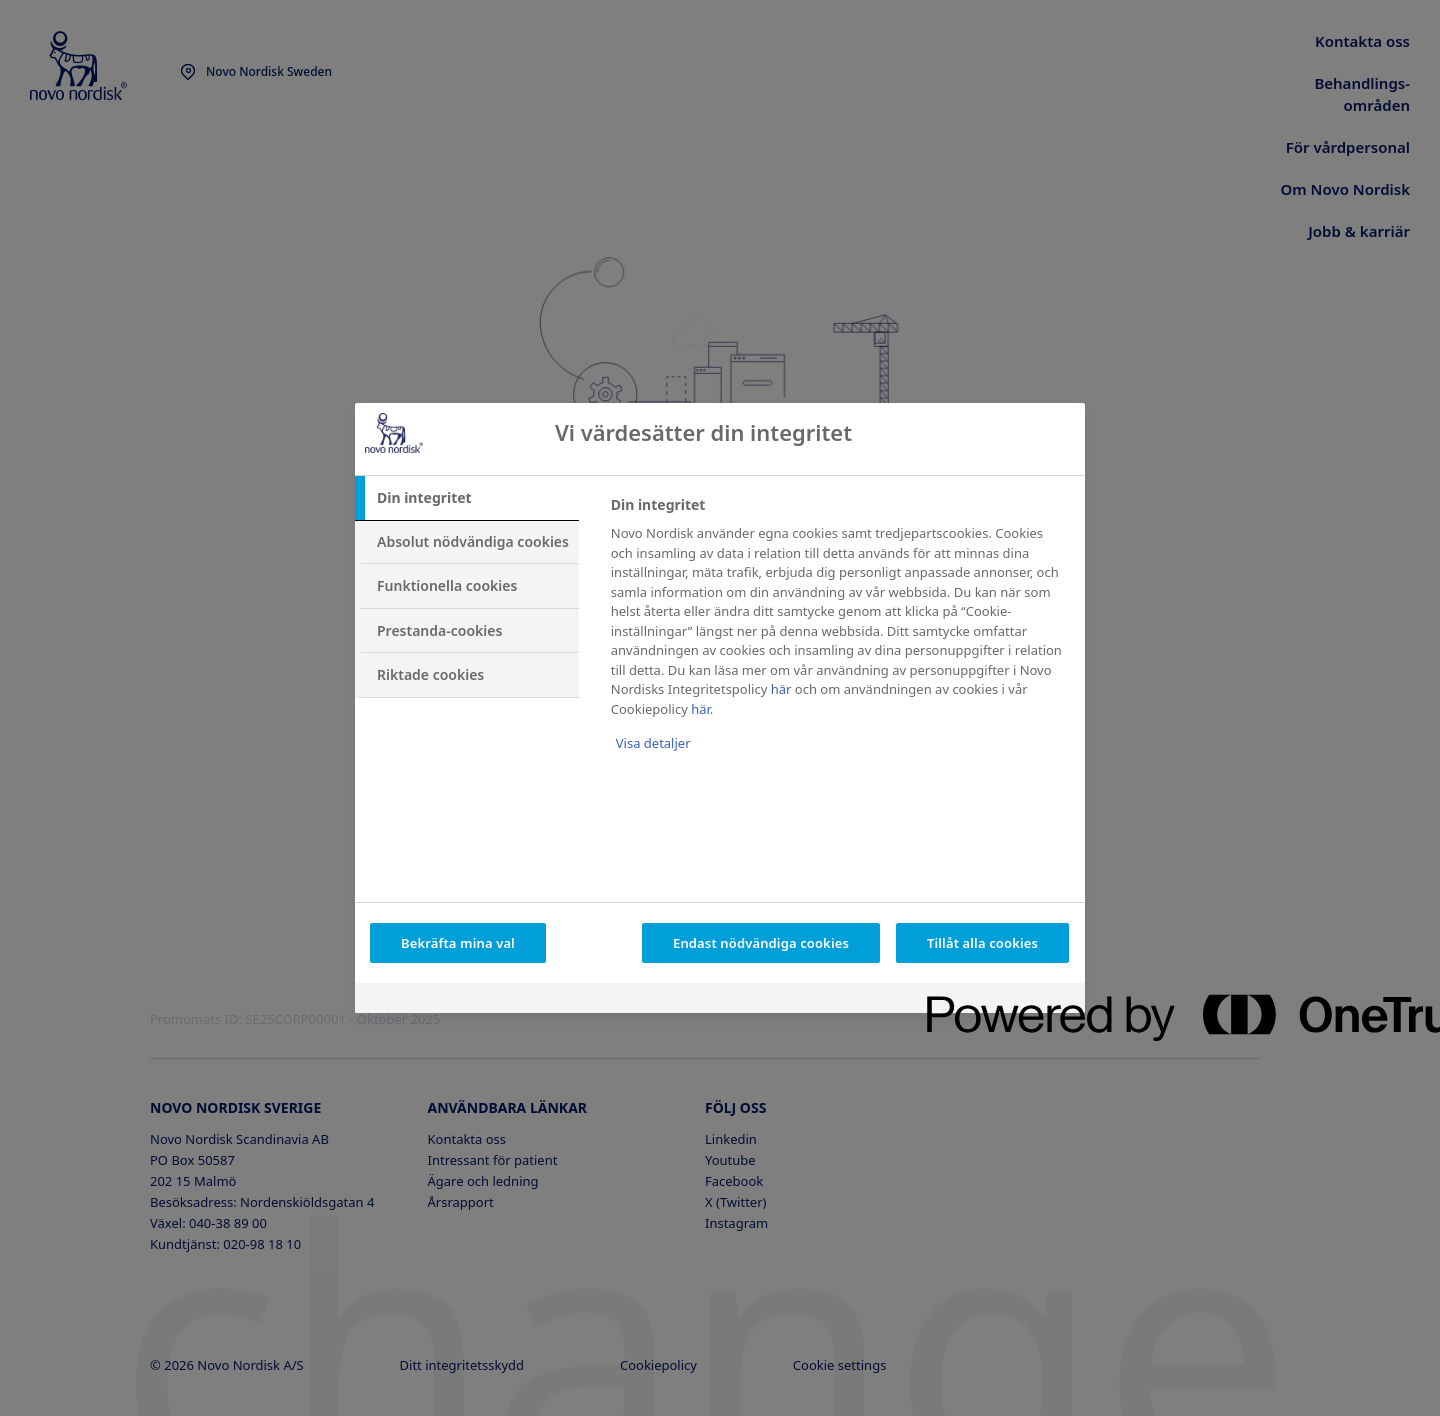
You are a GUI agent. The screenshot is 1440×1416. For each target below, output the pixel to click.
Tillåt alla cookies (982, 943)
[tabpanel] (839, 637)
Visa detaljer (653, 743)
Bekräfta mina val (458, 943)
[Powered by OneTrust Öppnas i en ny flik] (999, 1000)
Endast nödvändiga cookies (761, 943)
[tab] (467, 498)
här (781, 689)
